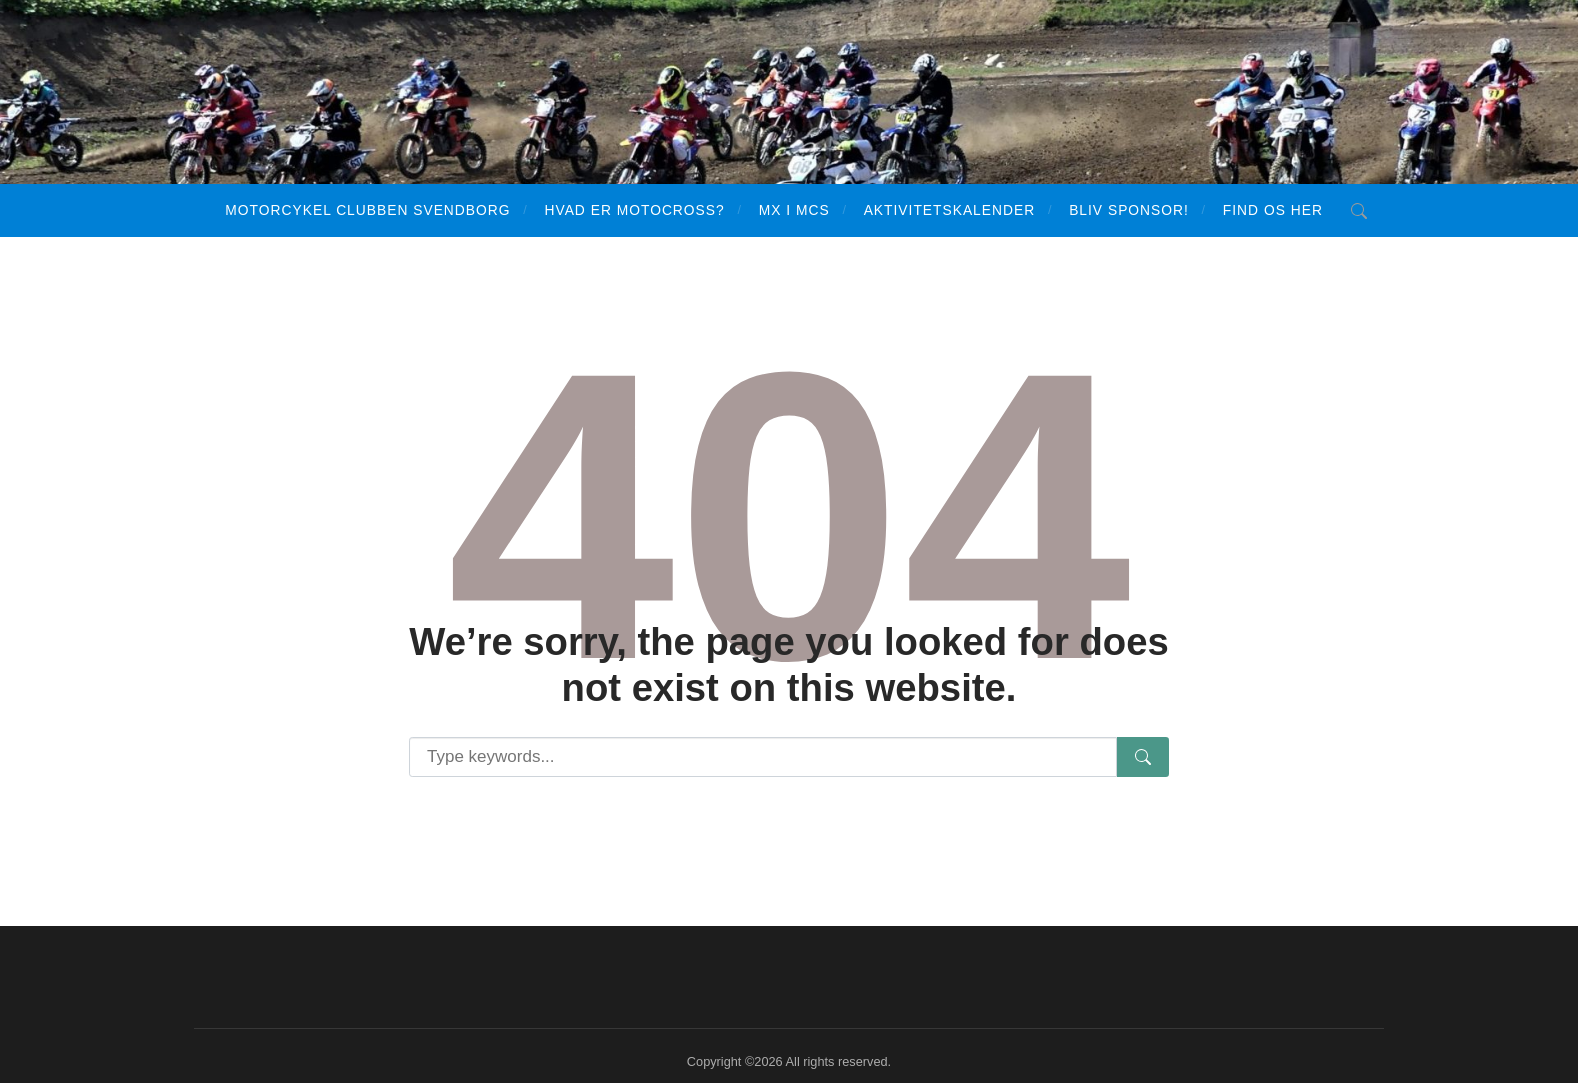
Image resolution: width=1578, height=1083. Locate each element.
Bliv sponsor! (1129, 210)
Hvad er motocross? (634, 210)
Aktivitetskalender (950, 210)
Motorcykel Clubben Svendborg (367, 210)
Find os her (1273, 210)
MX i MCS (794, 210)
